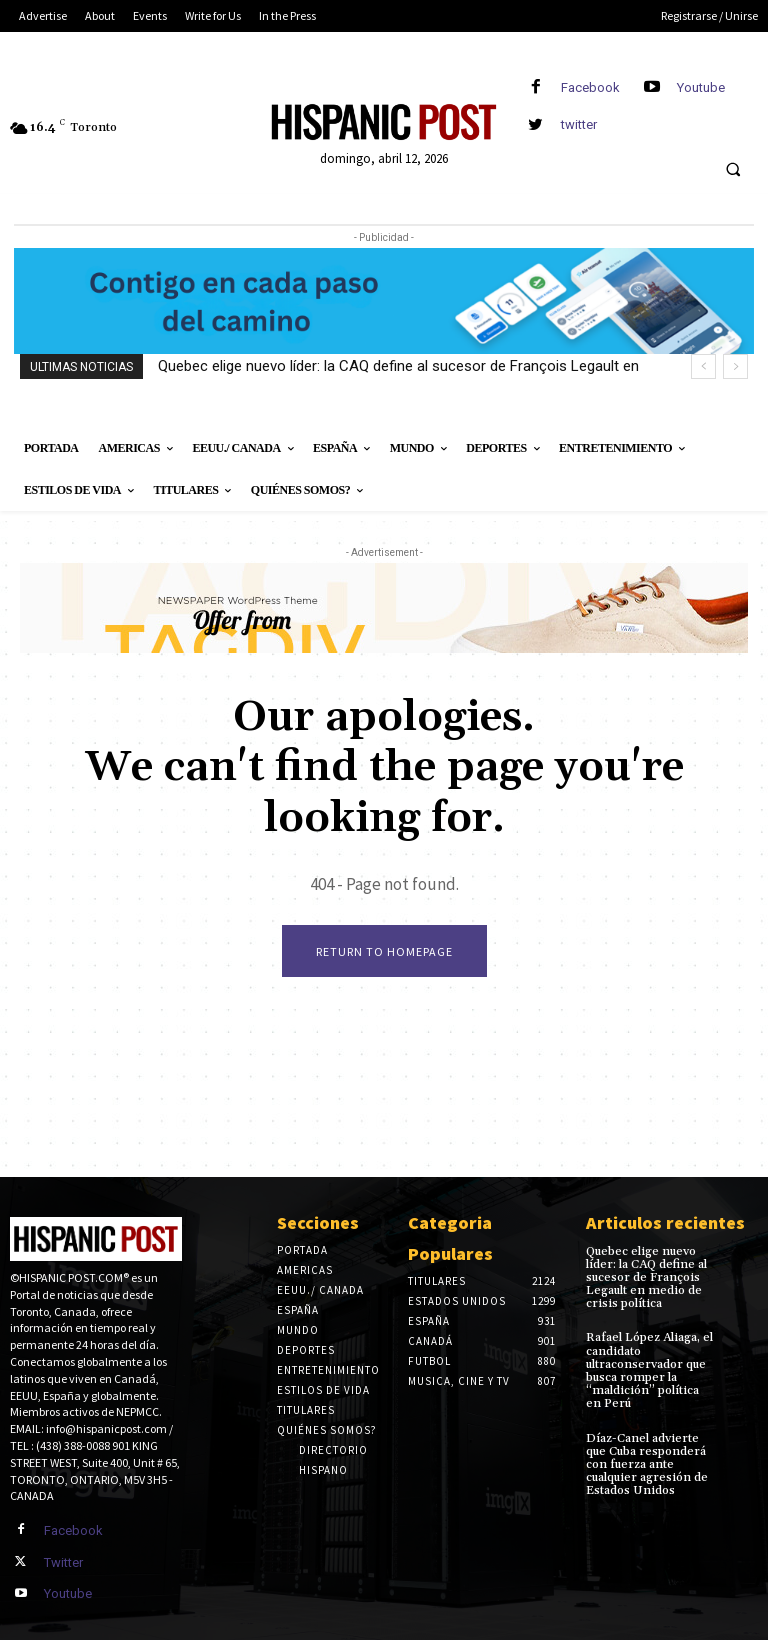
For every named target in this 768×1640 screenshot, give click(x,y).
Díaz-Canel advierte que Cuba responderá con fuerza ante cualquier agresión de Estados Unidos (647, 1465)
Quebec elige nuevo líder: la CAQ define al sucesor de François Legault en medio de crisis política (646, 1278)
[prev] (703, 366)
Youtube (701, 87)
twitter (579, 124)
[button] (733, 170)
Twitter (63, 1562)
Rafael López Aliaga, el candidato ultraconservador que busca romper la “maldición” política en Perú (649, 1370)
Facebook (590, 87)
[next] (735, 366)
